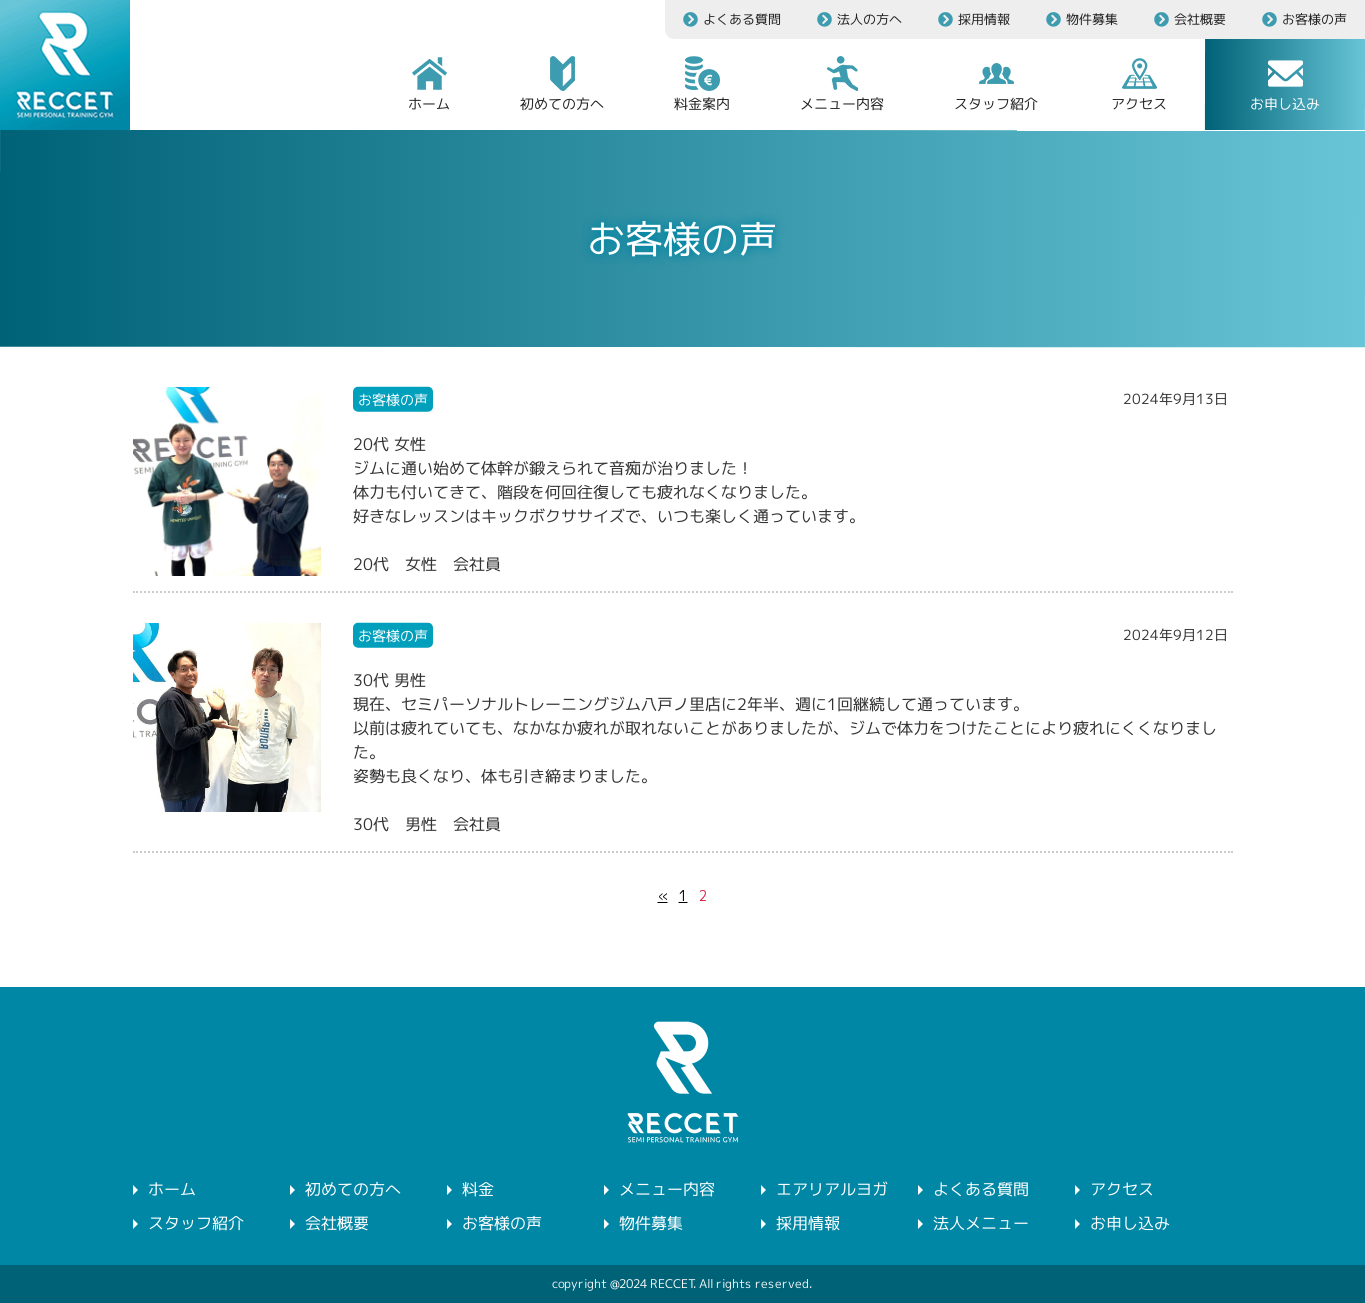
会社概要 (337, 1223)
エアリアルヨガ (832, 1189)
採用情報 (808, 1223)
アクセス (1122, 1189)
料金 (478, 1189)
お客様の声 (502, 1223)
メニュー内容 (667, 1189)
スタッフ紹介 (195, 1223)
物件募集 (651, 1223)
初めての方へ (353, 1189)
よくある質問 (981, 1189)
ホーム (171, 1189)
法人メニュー (981, 1223)
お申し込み (1130, 1223)
